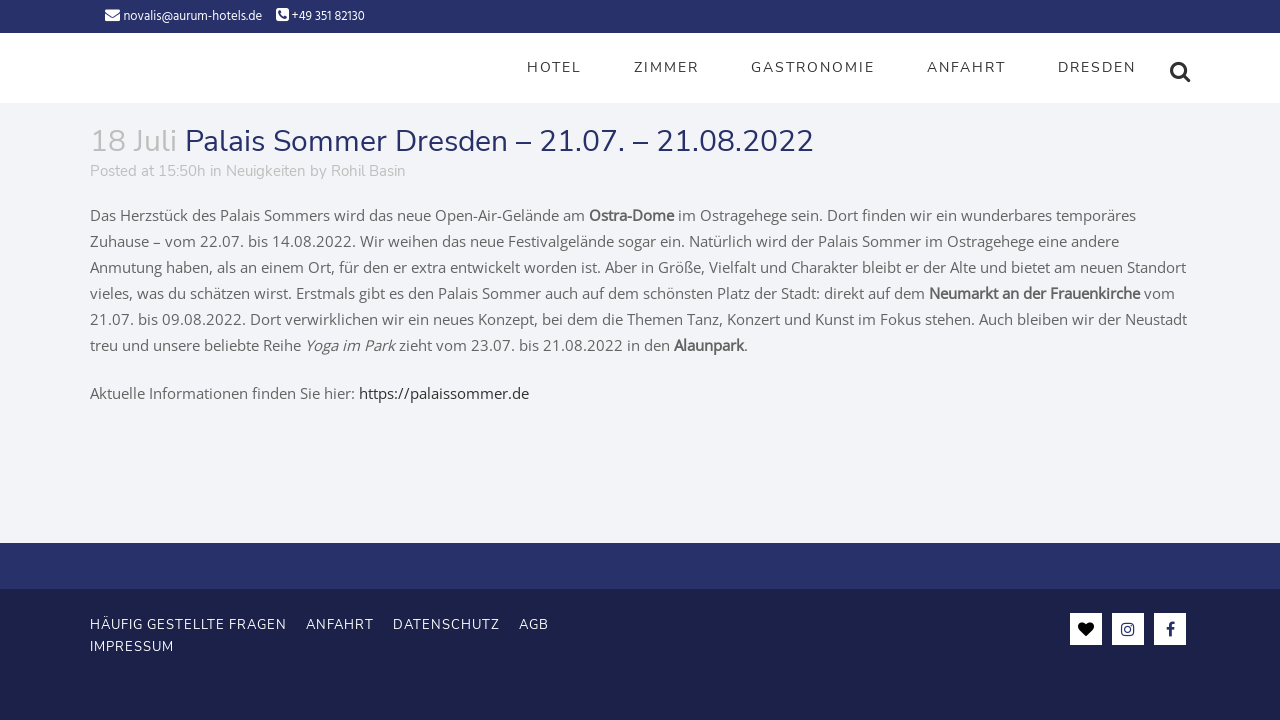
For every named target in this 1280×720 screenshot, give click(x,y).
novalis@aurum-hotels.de (192, 16)
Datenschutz (446, 624)
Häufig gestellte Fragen (188, 624)
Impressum (132, 646)
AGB (534, 624)
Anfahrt (340, 624)
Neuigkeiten (266, 171)
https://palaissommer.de (444, 393)
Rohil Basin (368, 171)
